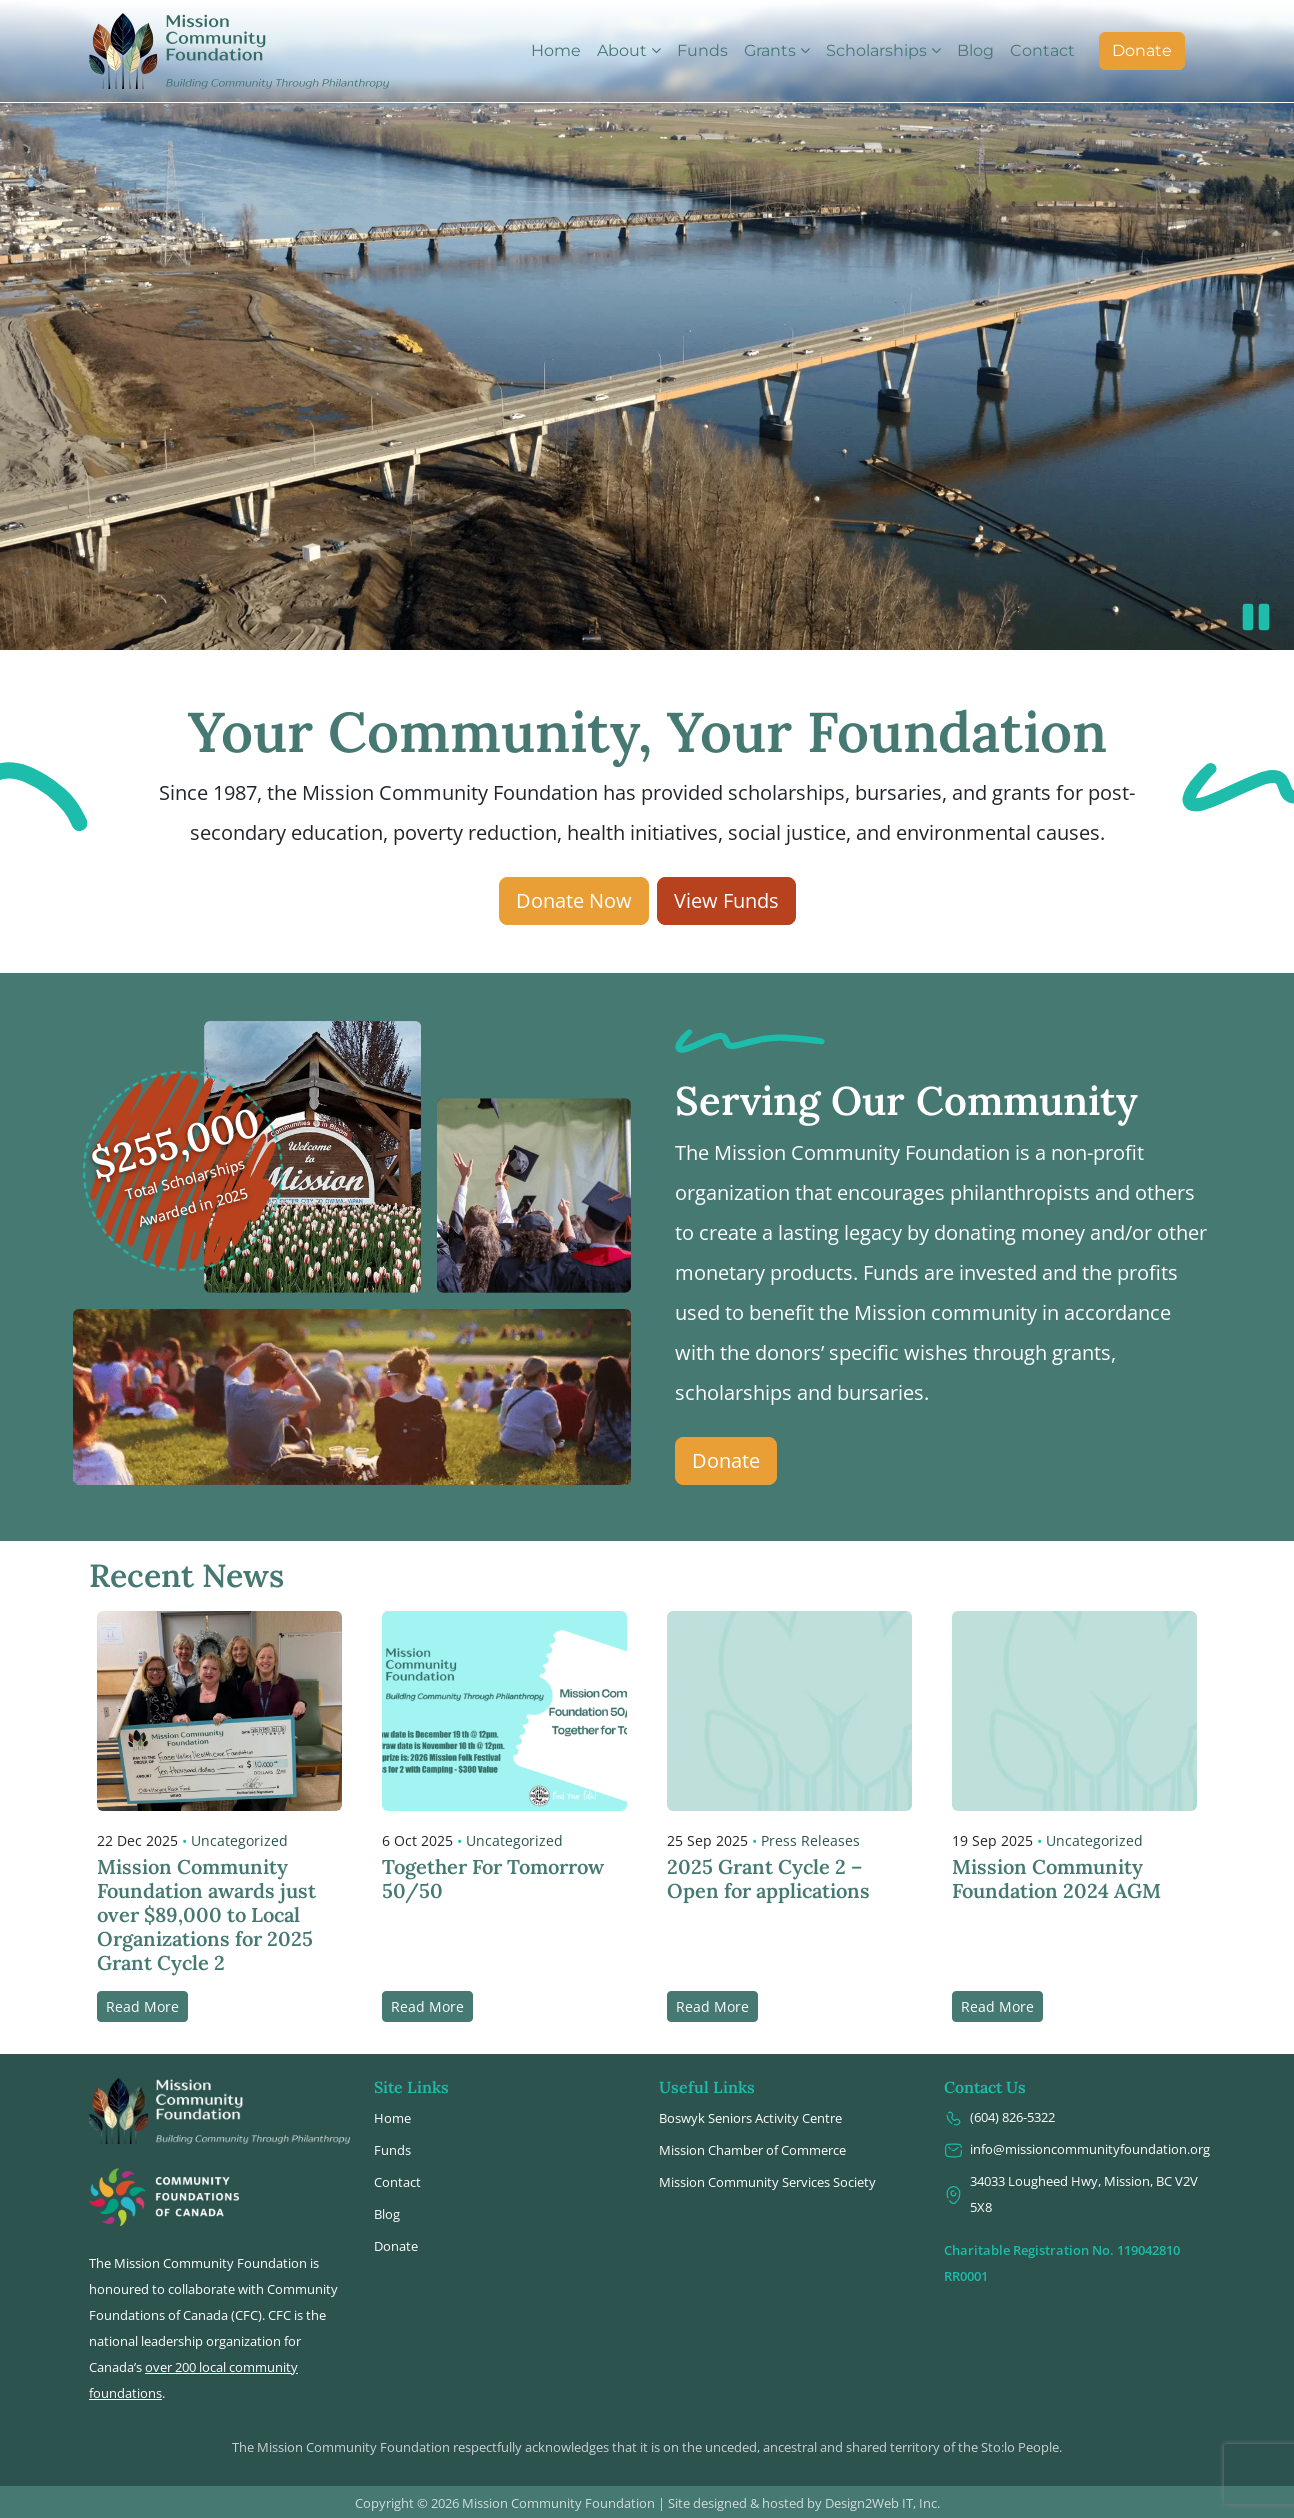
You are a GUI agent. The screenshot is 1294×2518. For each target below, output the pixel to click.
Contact (1042, 50)
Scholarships (876, 50)
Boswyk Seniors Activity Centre (750, 2118)
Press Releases (810, 1840)
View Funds (726, 900)
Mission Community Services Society (767, 2182)
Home (556, 50)
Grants (770, 50)
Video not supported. (647, 325)
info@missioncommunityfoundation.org (1074, 2149)
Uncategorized (239, 1840)
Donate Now (574, 900)
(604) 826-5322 (999, 2117)
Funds (702, 50)
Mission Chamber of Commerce (752, 2150)
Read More (142, 2006)
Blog (975, 50)
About (622, 50)
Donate (1142, 50)
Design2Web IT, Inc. (882, 2503)
